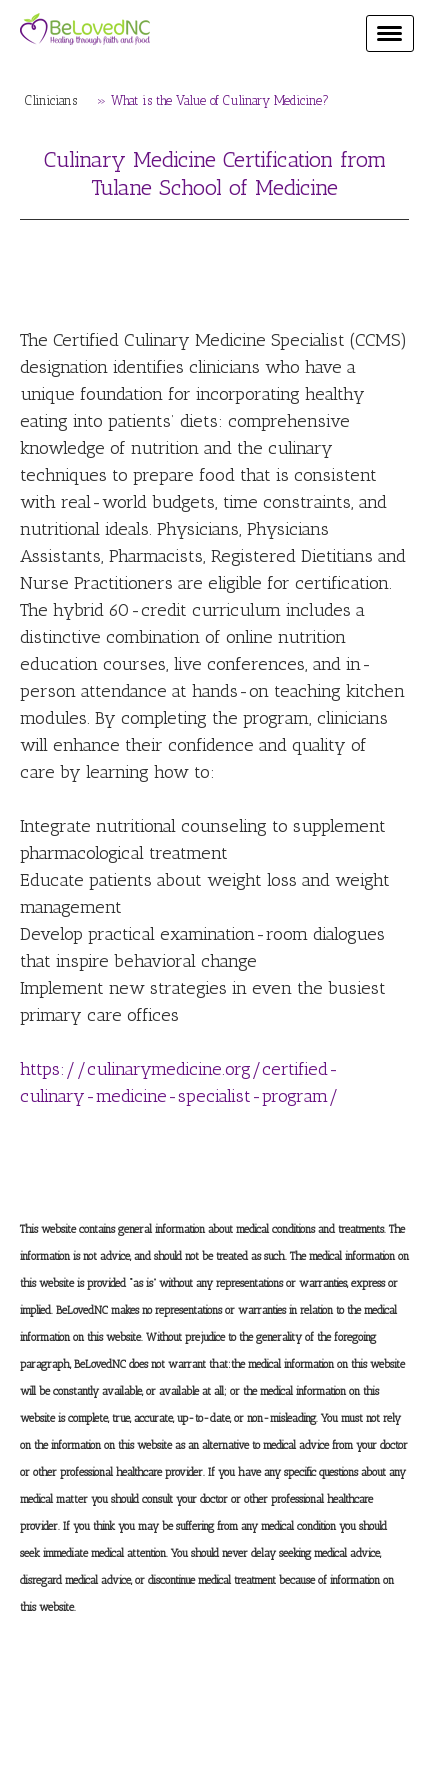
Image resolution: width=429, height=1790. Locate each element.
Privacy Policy (72, 1715)
